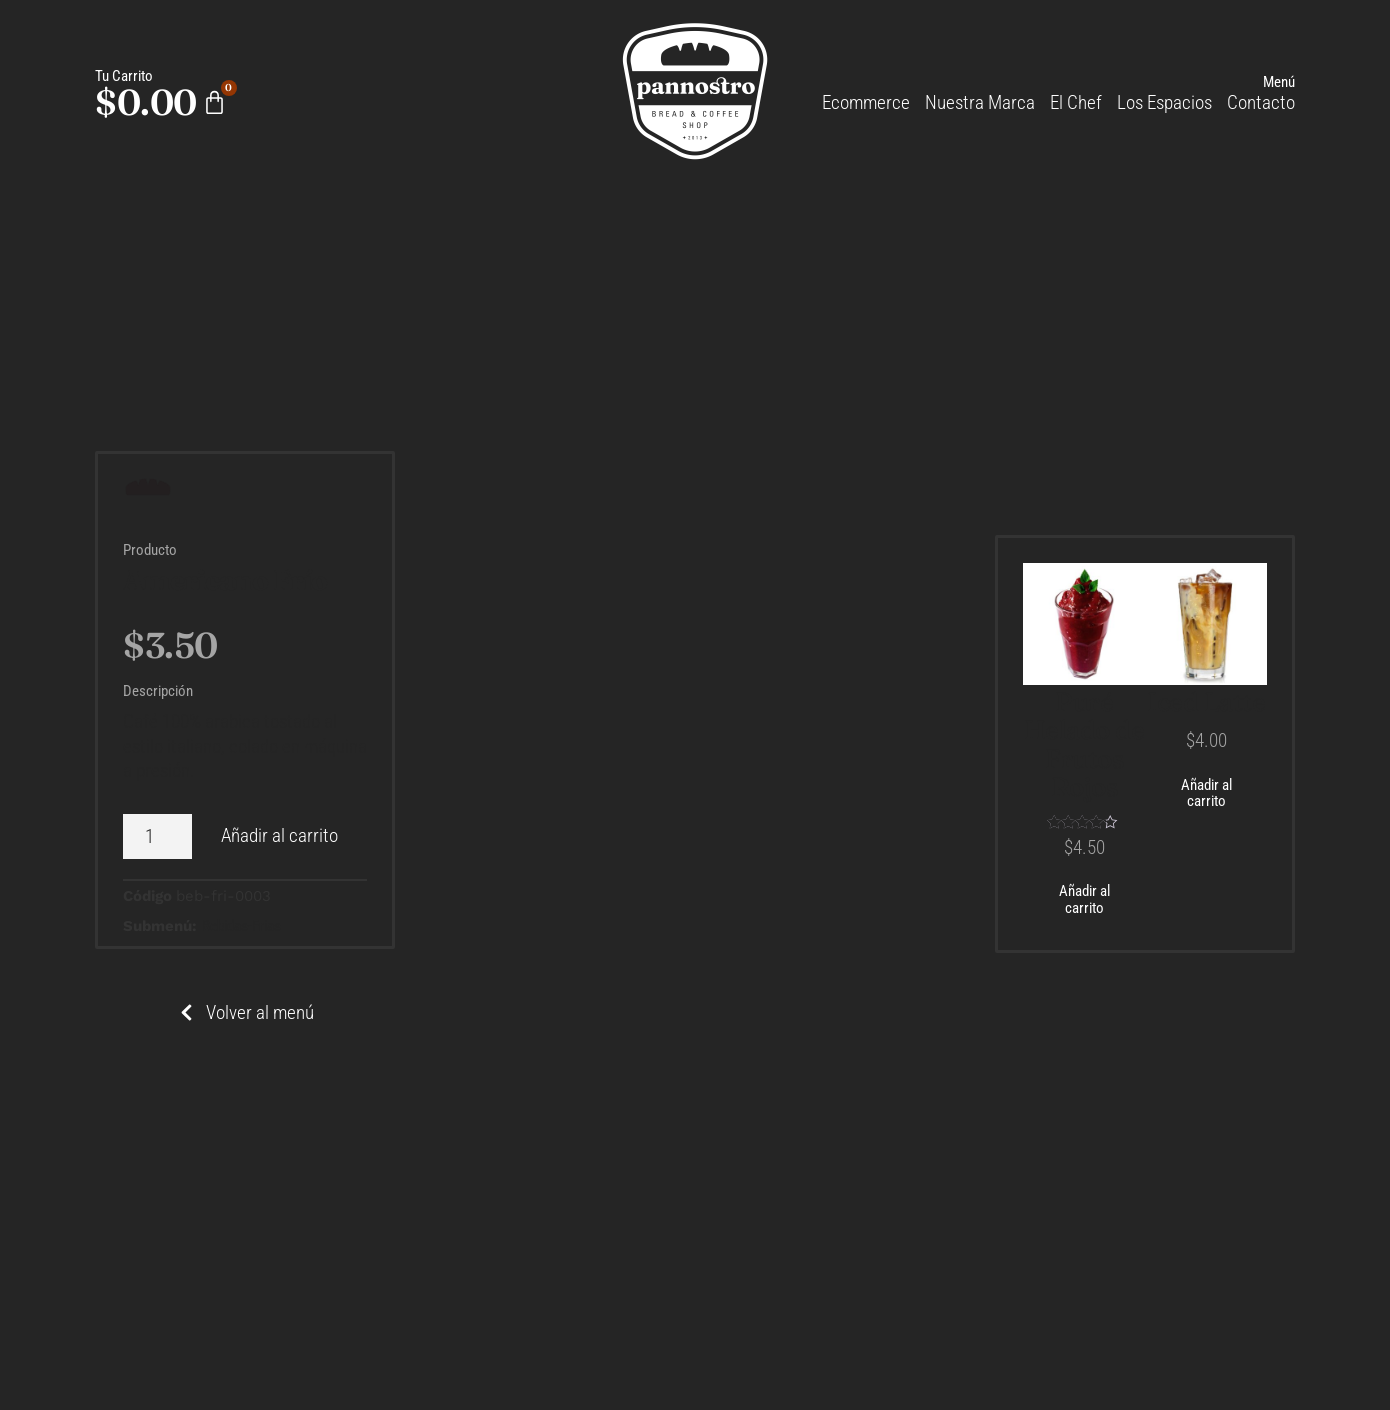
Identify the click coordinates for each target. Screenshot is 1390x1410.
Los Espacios (1164, 102)
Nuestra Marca (980, 102)
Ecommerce (866, 102)
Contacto (1261, 102)
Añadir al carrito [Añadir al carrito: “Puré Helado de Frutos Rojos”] (1084, 899)
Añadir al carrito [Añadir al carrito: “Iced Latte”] (1206, 793)
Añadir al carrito (279, 835)
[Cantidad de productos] (157, 836)
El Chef (1076, 102)
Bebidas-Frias (241, 926)
